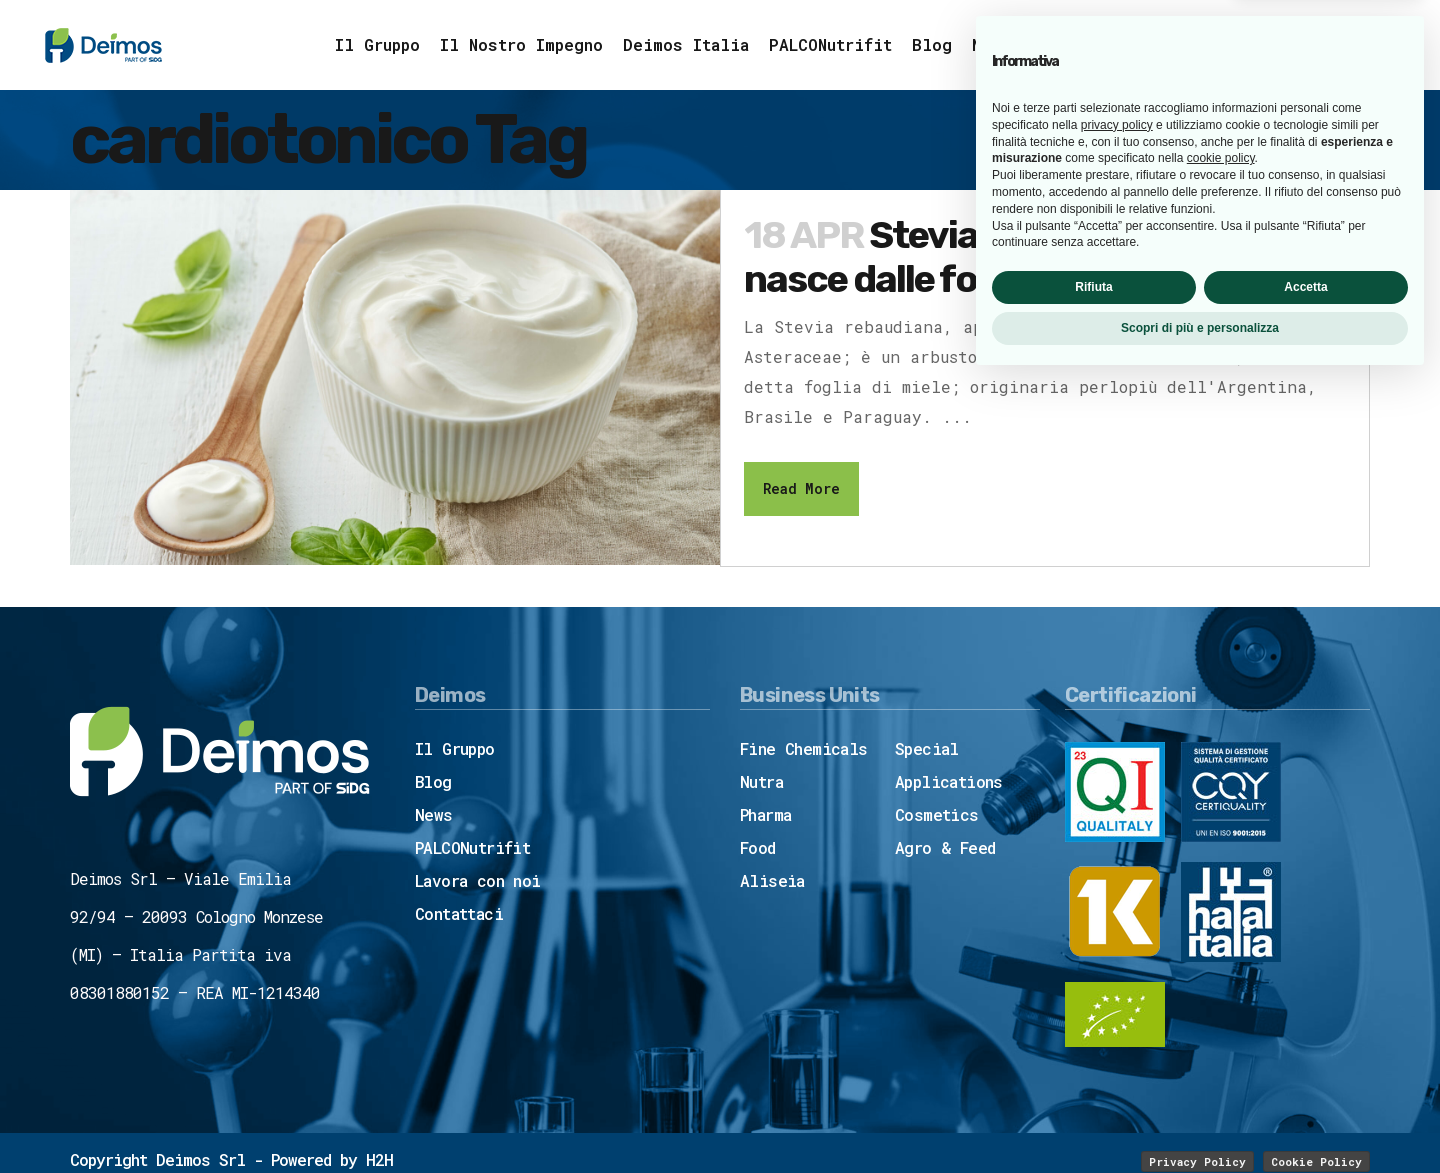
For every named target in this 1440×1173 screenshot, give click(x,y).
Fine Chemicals (804, 747)
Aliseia (772, 879)
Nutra (761, 780)
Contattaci (459, 912)
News (434, 813)
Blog (433, 780)
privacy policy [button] (1117, 917)
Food (758, 846)
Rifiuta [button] (1093, 1079)
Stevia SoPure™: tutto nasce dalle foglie (991, 257)
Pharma (765, 813)
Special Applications (949, 764)
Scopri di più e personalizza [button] (1200, 1120)
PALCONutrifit (472, 846)
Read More (801, 488)
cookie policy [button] (1221, 951)
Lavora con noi (478, 879)
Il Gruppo (455, 747)
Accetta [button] (1305, 1079)
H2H (379, 1158)
